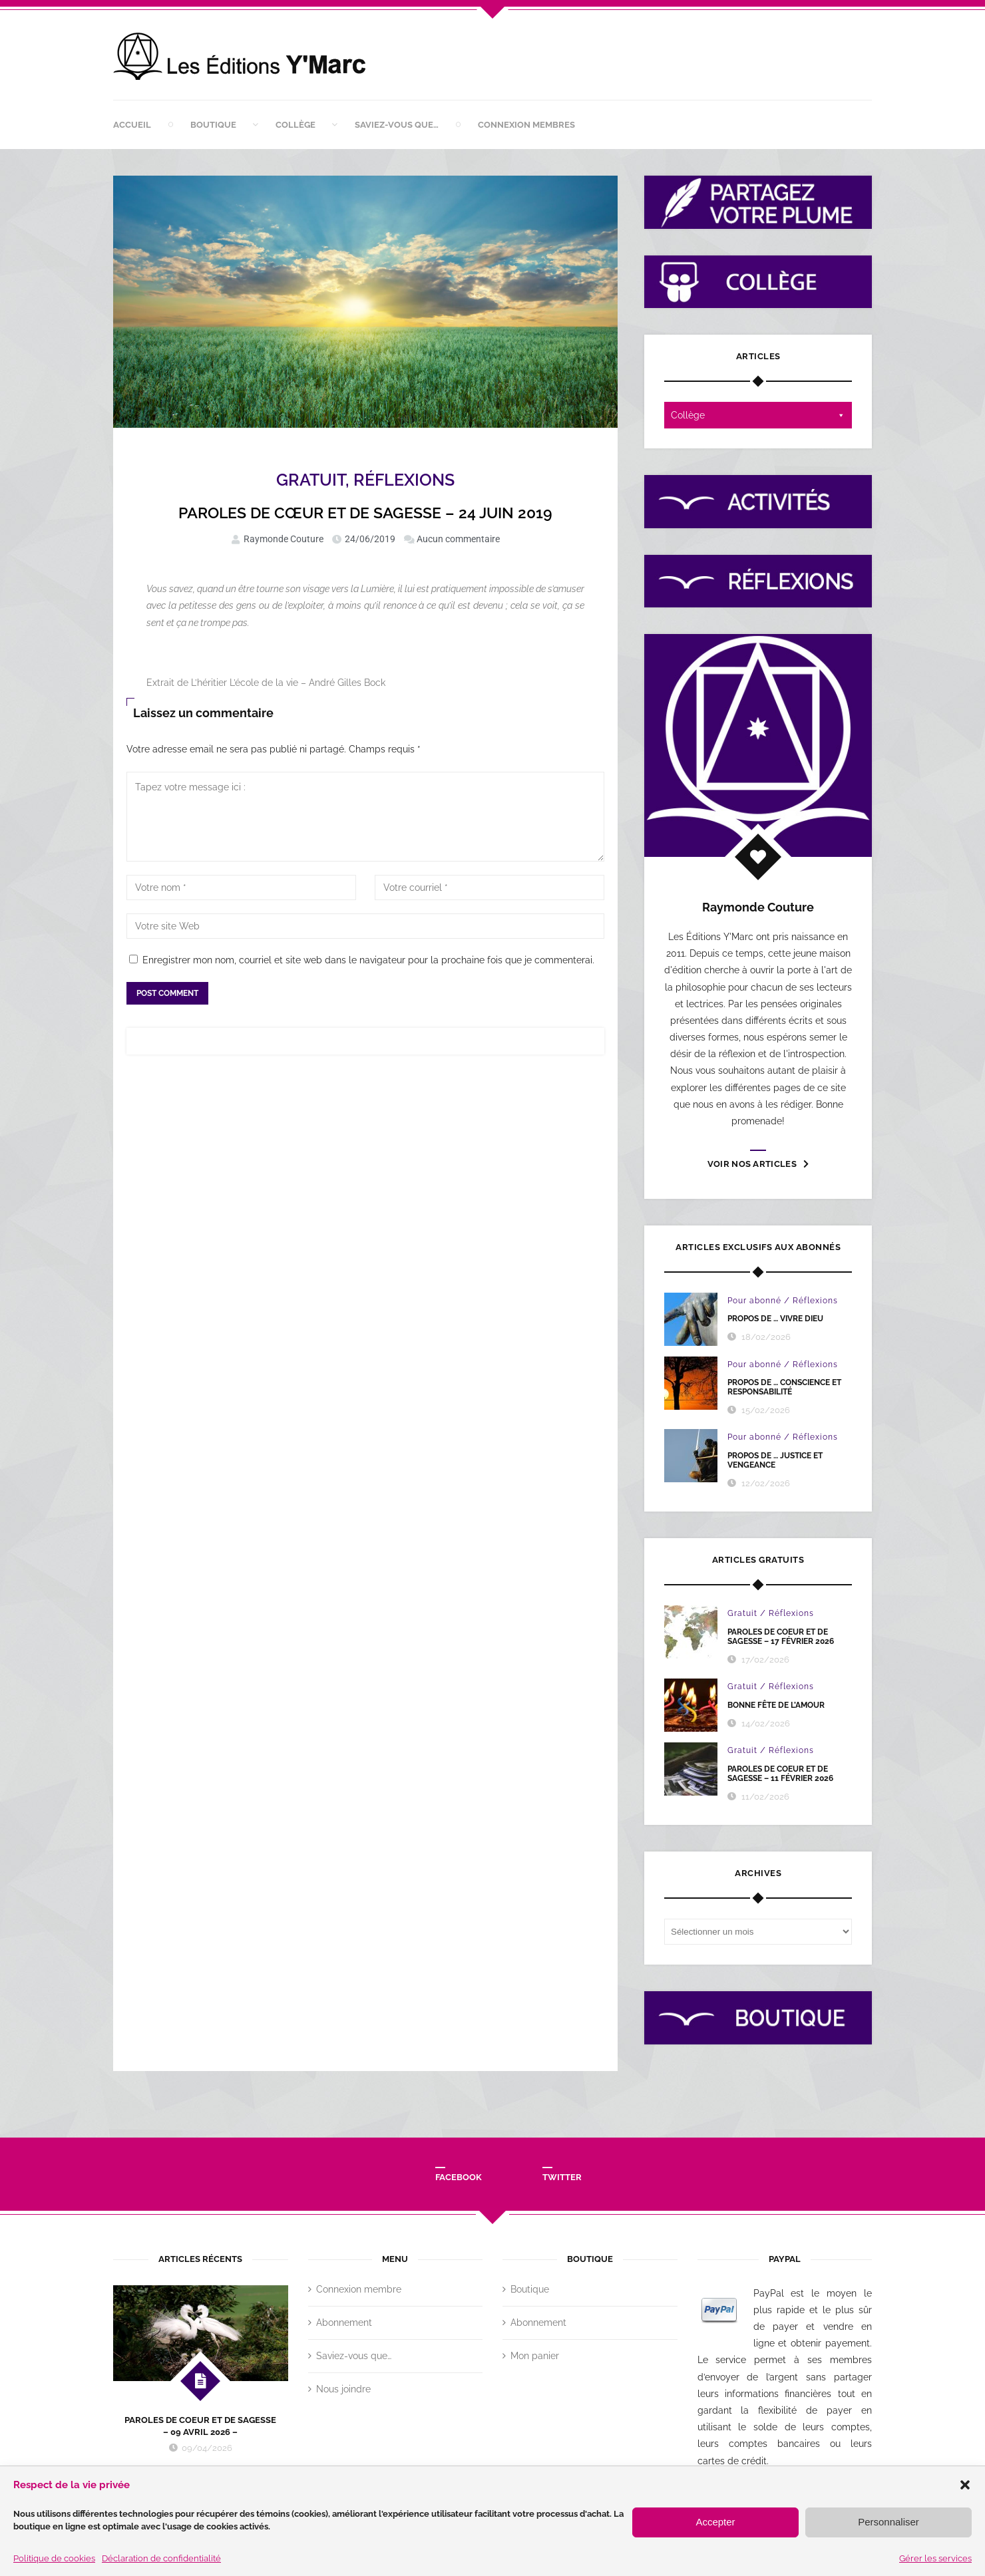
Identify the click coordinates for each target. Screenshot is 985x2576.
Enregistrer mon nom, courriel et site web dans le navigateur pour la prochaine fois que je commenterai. (368, 960)
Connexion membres (526, 125)
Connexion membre (358, 2289)
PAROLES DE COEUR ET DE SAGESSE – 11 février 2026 (780, 1773)
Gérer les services (935, 2558)
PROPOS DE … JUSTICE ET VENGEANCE (775, 1460)
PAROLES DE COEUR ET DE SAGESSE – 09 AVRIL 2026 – (200, 2426)
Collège (295, 125)
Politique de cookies (54, 2558)
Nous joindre (343, 2389)
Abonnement (344, 2322)
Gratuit (310, 480)
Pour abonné (754, 1300)
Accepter (715, 2521)
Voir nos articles (758, 1164)
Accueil (132, 125)
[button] (965, 2485)
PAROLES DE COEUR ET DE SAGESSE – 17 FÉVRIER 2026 (780, 1636)
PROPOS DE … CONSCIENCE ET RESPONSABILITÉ (784, 1387)
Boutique (213, 125)
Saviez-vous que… (397, 125)
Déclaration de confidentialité (161, 2558)
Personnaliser (888, 2521)
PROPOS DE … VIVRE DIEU (775, 1318)
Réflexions (404, 480)
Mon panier (534, 2355)
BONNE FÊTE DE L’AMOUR (776, 1705)
